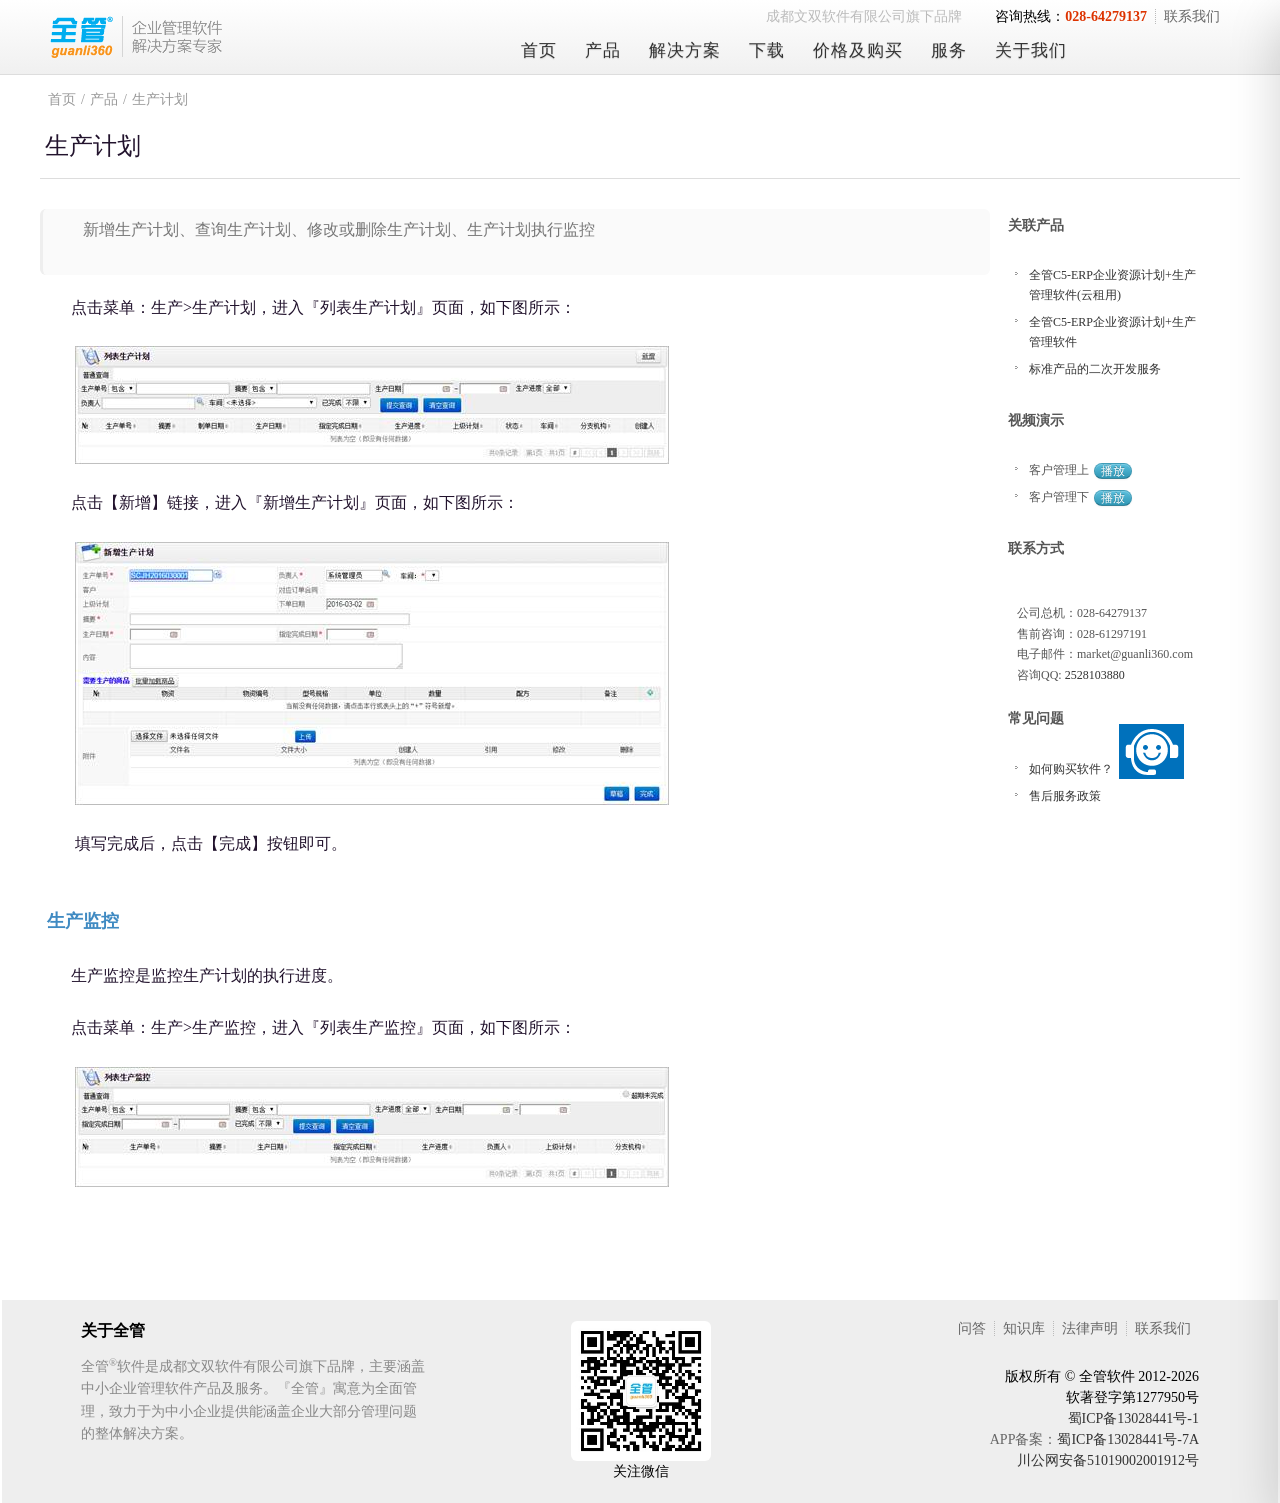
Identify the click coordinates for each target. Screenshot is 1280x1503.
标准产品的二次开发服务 (1095, 369)
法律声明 (1090, 1328)
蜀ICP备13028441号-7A (1128, 1439)
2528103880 (1095, 675)
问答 (972, 1328)
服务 (949, 50)
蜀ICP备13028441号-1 (1133, 1418)
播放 (1113, 471)
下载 (767, 50)
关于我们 (1031, 50)
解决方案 (685, 50)
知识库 (1024, 1328)
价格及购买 (858, 50)
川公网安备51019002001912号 (1108, 1460)
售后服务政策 (1065, 796)
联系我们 (1192, 16)
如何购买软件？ (1071, 769)
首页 (539, 50)
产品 (603, 50)
